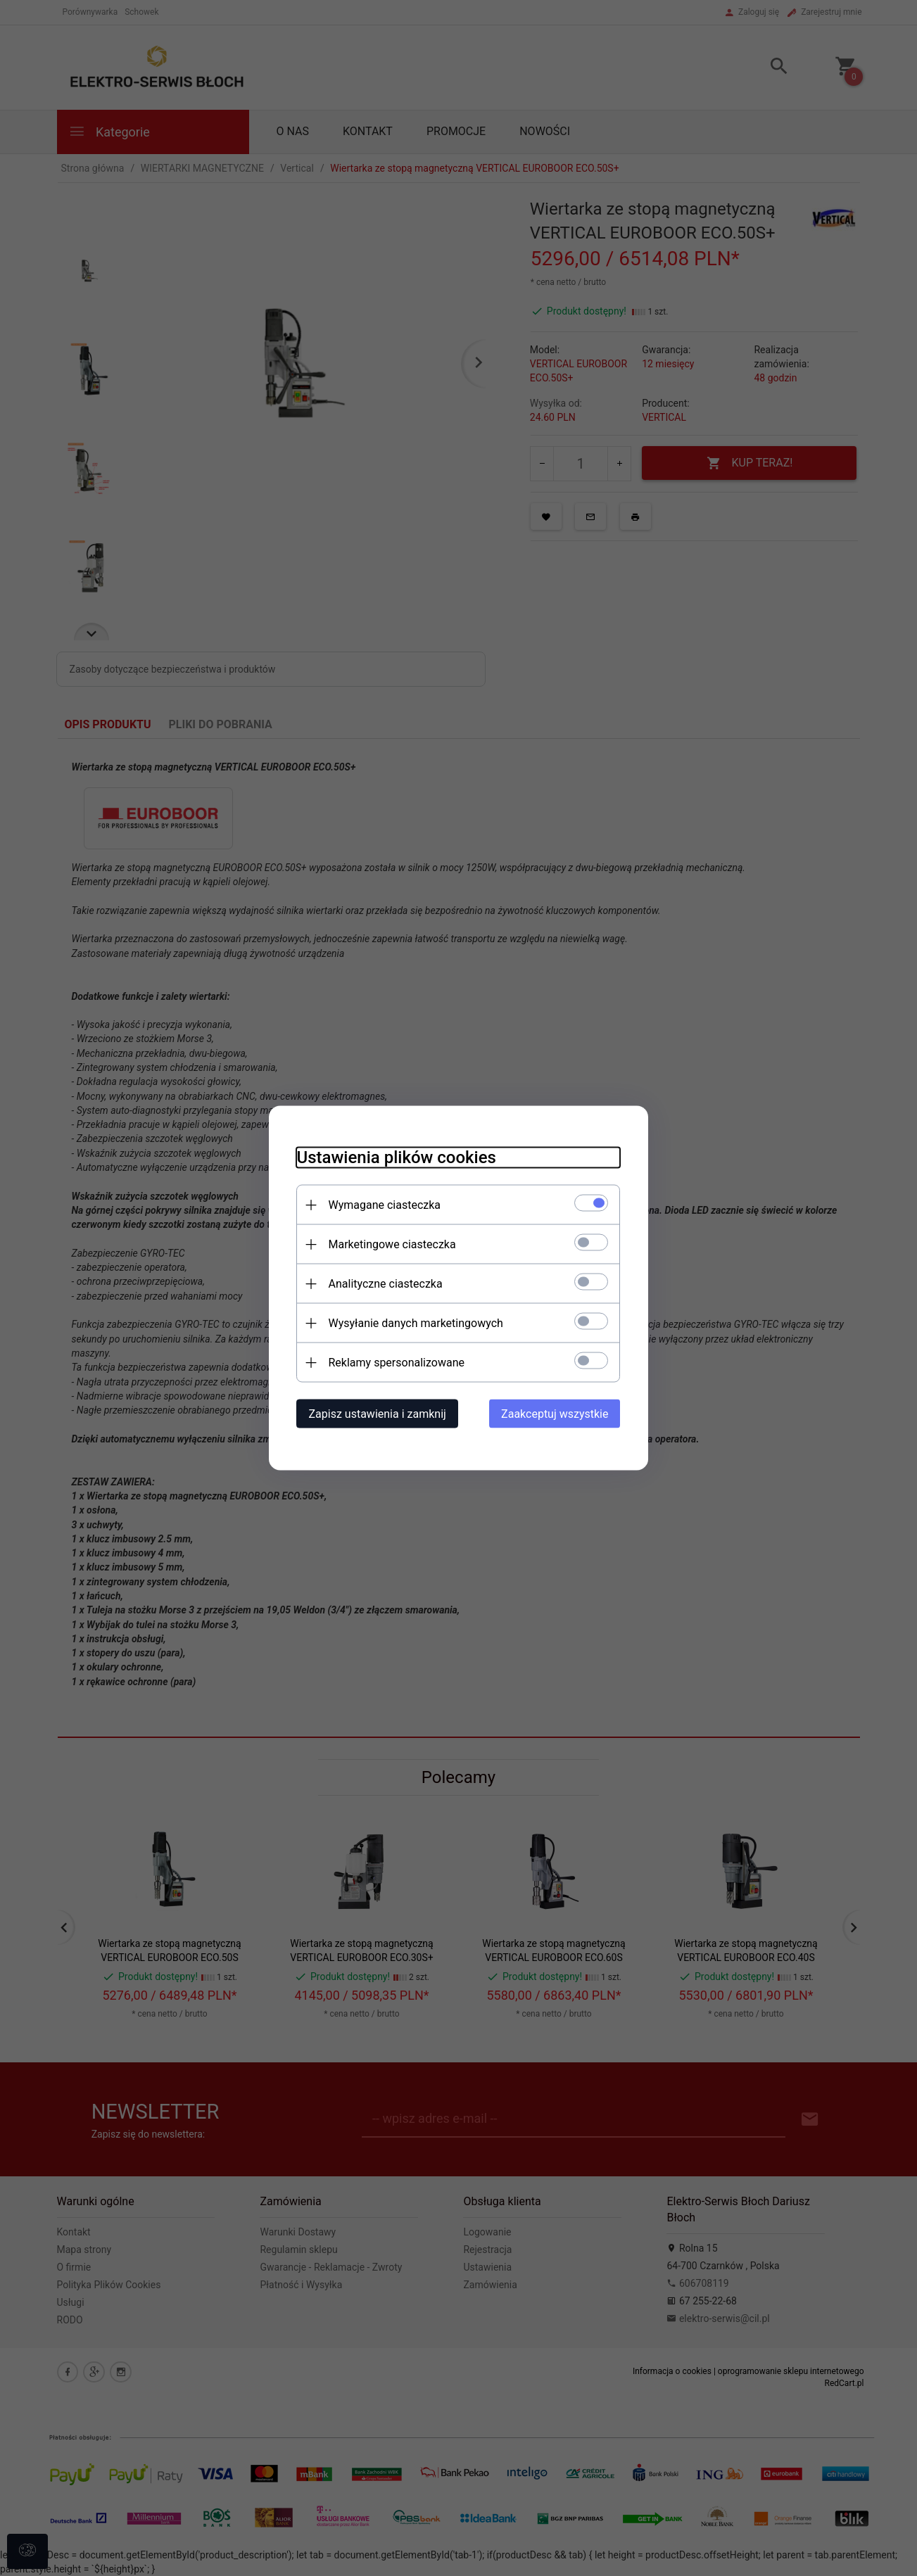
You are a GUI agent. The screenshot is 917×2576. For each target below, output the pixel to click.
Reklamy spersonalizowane (396, 1362)
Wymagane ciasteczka (385, 1205)
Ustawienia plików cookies (396, 1157)
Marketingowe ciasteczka (392, 1244)
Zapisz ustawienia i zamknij (377, 1414)
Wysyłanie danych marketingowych (416, 1323)
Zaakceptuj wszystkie (554, 1414)
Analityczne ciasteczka (386, 1283)
